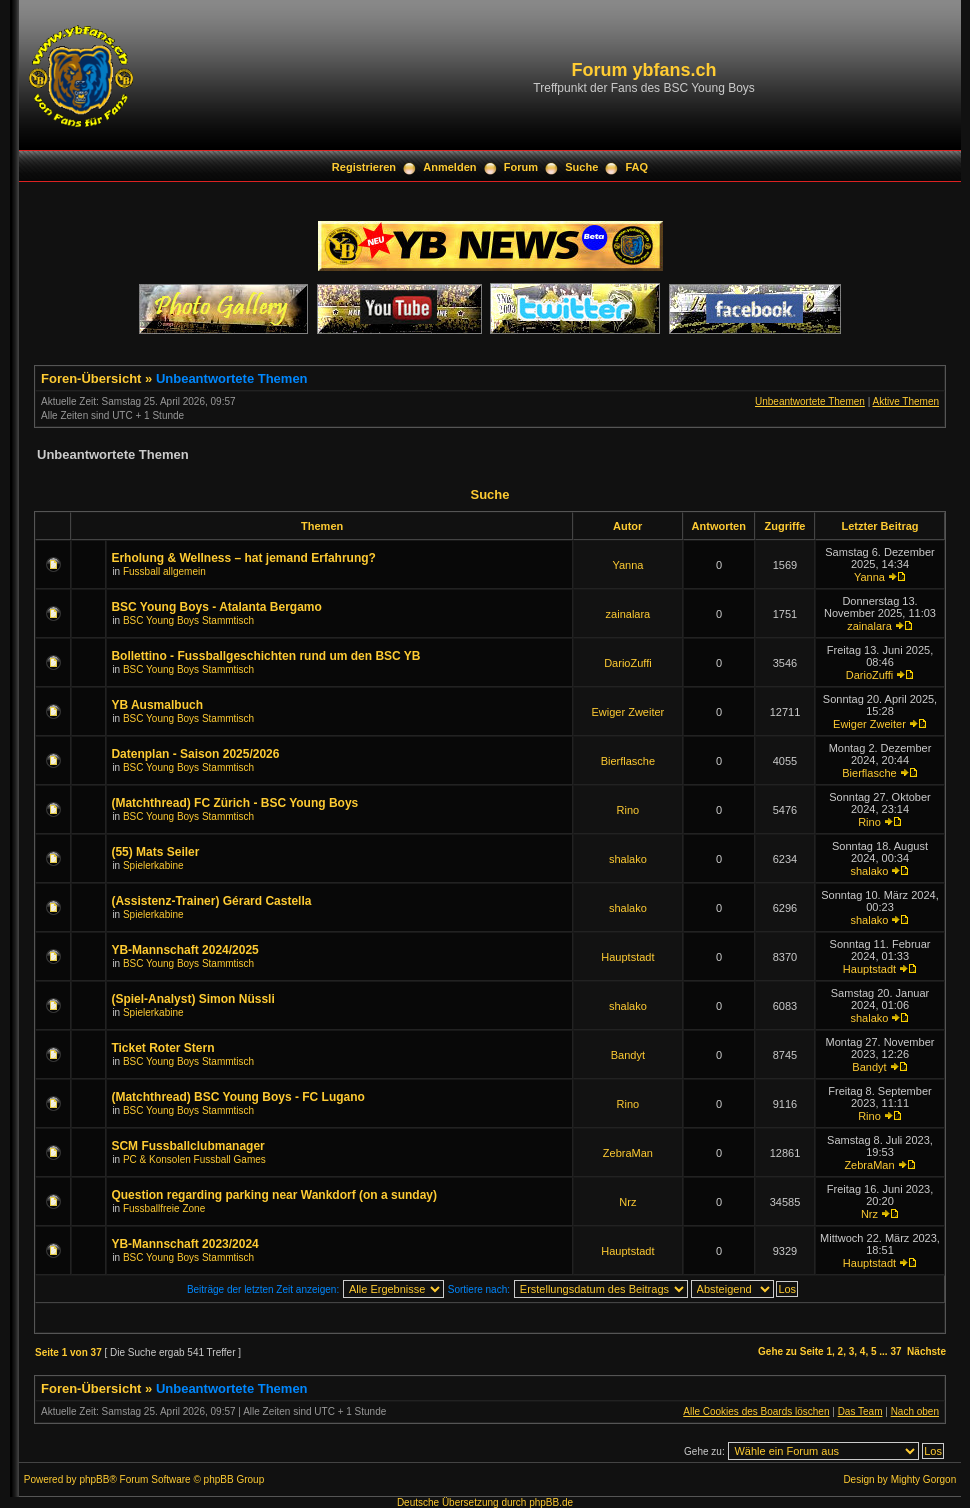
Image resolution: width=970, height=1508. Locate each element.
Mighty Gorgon (924, 1479)
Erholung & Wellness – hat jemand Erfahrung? (243, 558)
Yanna (627, 565)
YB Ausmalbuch (157, 705)
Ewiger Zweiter (628, 712)
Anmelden (449, 167)
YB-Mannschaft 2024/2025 (184, 950)
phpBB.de (551, 1502)
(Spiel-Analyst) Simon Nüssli (192, 999)
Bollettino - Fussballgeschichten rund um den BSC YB (265, 656)
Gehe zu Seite (791, 1351)
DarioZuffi (627, 663)
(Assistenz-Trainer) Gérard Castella (211, 901)
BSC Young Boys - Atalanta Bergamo (216, 607)
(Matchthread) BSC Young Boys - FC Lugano (238, 1097)
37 (895, 1351)
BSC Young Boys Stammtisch (188, 620)
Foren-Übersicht (91, 378)
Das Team (860, 1411)
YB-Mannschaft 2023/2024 (184, 1244)
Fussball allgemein (164, 571)
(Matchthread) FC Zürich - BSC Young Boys (234, 803)
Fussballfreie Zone (164, 1208)
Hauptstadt (627, 957)
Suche (581, 167)
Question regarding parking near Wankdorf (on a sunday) (274, 1195)
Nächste (926, 1351)
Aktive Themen (905, 401)
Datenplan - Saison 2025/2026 (195, 754)
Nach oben (915, 1411)
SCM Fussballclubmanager (187, 1146)
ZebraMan (628, 1153)
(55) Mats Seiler (155, 852)
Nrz (627, 1202)
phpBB (94, 1479)
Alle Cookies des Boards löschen (756, 1411)
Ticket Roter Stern (162, 1048)
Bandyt (628, 1055)
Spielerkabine (153, 865)
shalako (628, 859)
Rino (628, 810)
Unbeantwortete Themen (232, 378)
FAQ (637, 167)
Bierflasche (628, 761)
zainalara (628, 614)
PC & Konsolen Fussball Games (194, 1159)
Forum (521, 167)
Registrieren (364, 167)
